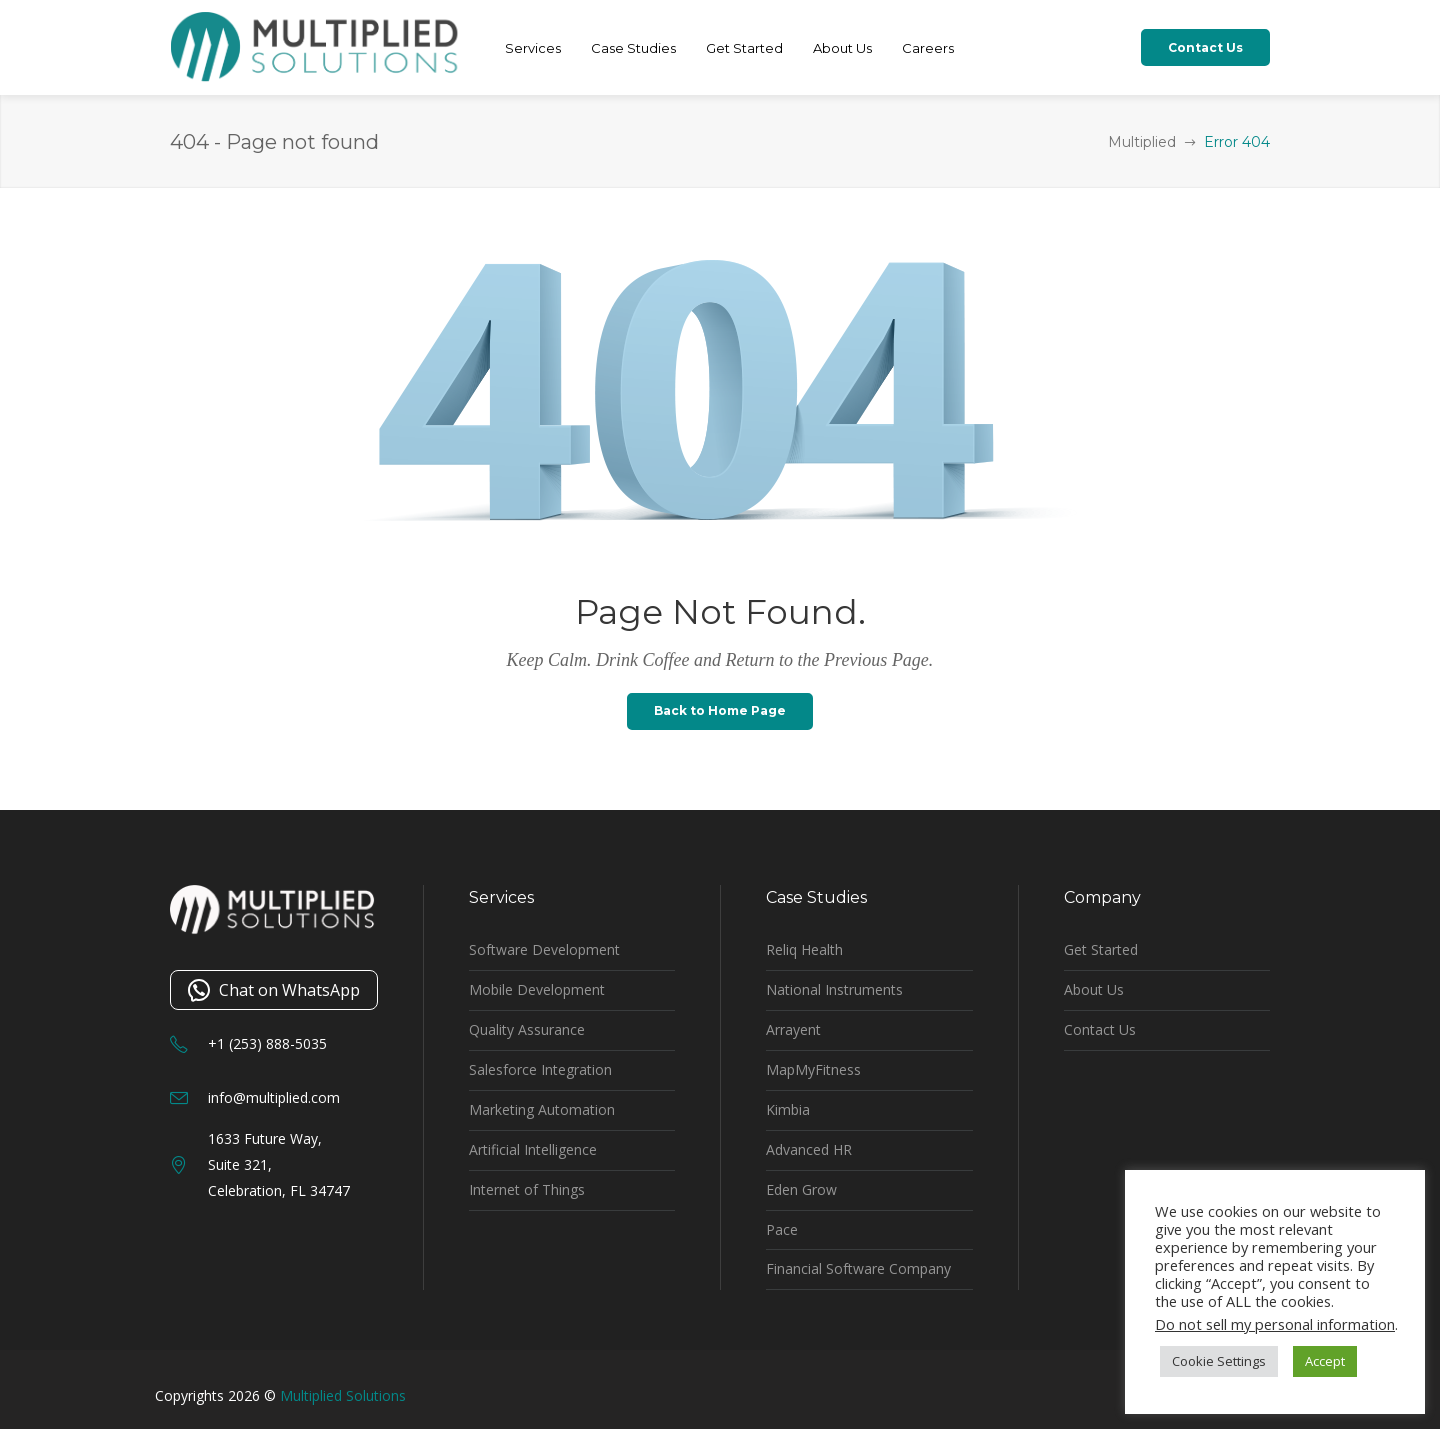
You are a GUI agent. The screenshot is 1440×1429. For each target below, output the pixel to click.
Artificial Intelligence (533, 1149)
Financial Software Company (858, 1268)
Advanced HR (809, 1149)
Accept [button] (1325, 1361)
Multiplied (1142, 142)
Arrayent (793, 1029)
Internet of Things (527, 1189)
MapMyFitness (813, 1069)
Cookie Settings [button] (1219, 1361)
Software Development (544, 949)
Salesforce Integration (540, 1069)
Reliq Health (804, 949)
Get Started (1101, 949)
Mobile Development (537, 989)
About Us (1094, 989)
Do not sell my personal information (1275, 1324)
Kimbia (788, 1109)
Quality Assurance (527, 1029)
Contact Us (1100, 1029)
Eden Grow (801, 1189)
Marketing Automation (542, 1109)
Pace (782, 1229)
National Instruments (834, 989)
